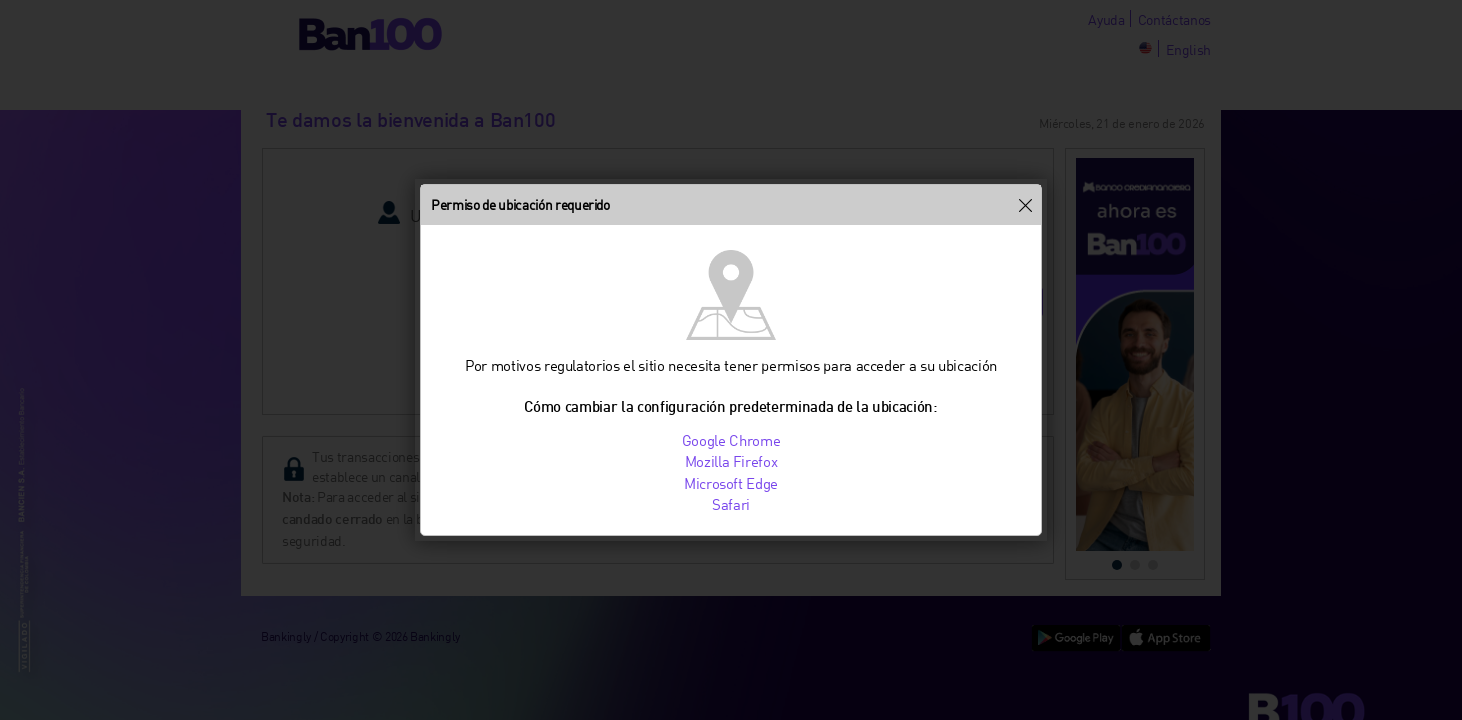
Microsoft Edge (731, 483)
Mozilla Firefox (731, 461)
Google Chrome (731, 440)
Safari (731, 504)
